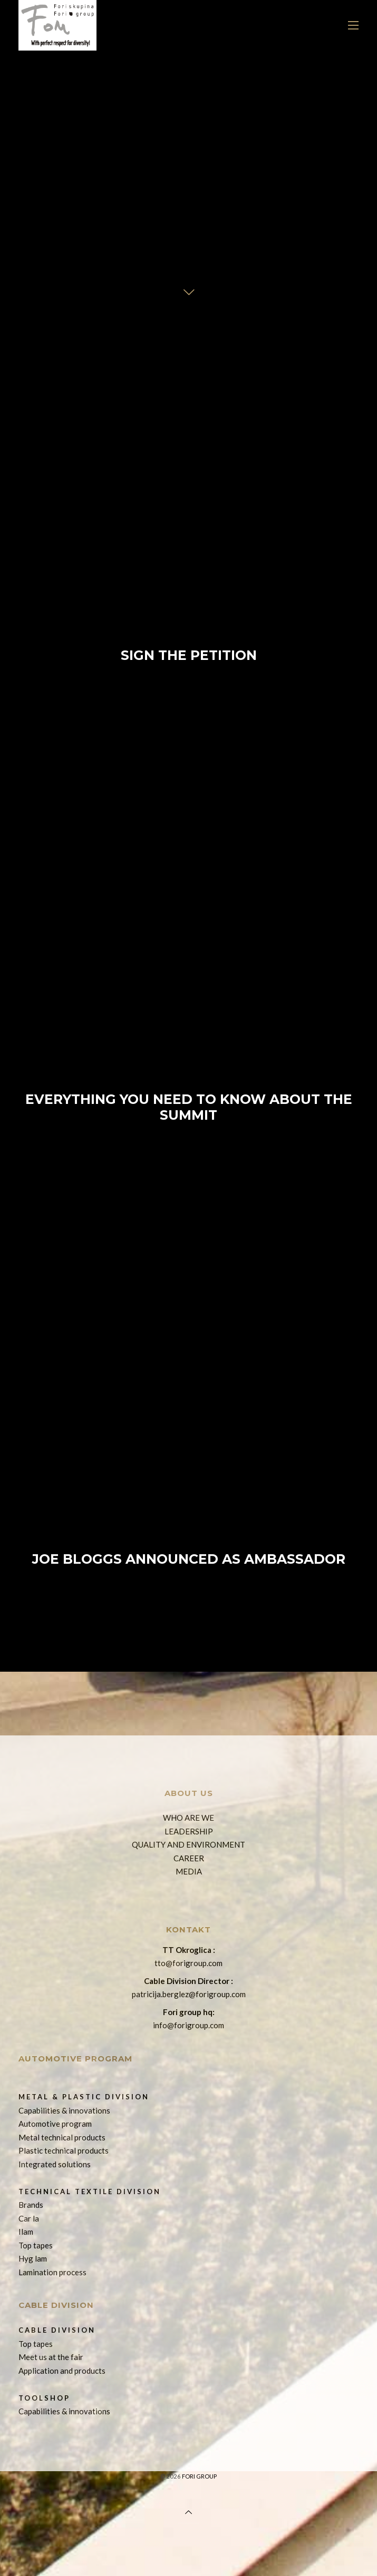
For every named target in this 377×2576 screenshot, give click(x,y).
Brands (30, 2204)
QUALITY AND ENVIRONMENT (188, 1844)
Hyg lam (32, 2258)
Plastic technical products (63, 2150)
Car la (28, 2218)
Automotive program (55, 2123)
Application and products (61, 2370)
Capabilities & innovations (64, 2110)
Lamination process (52, 2272)
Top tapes (35, 2245)
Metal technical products (61, 2137)
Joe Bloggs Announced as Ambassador (188, 1446)
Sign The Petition (188, 542)
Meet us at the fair (50, 2357)
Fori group (199, 2476)
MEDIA (189, 1871)
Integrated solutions (54, 2164)
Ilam (25, 2231)
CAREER (188, 1858)
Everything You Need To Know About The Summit (188, 994)
